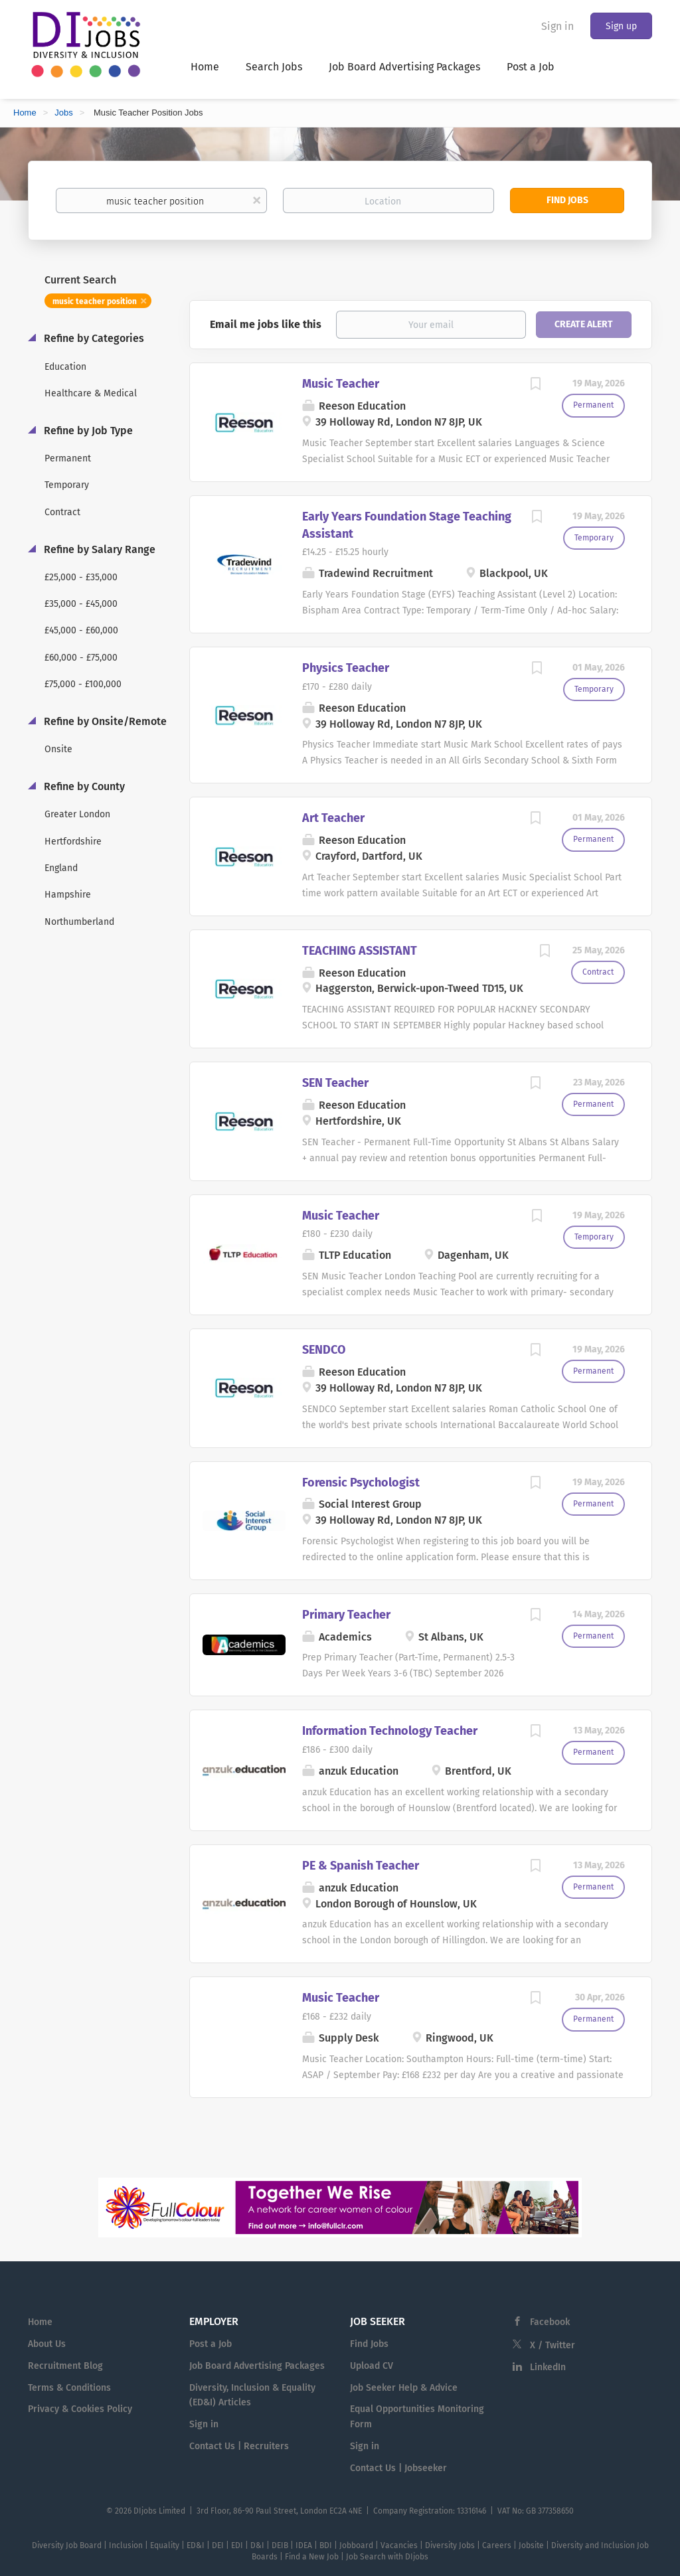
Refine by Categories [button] (92, 338)
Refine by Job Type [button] (87, 430)
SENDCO (323, 1349)
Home (25, 113)
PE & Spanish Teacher (360, 1865)
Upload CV (371, 2366)
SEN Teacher (335, 1083)
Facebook (550, 2322)
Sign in (557, 26)
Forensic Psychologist (361, 1482)
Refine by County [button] (83, 786)
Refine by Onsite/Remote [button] (104, 721)
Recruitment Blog (65, 2366)
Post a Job (210, 2344)
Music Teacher (340, 383)
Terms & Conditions (69, 2387)
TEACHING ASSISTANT (359, 950)
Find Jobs (567, 200)
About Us (47, 2344)
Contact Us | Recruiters (239, 2446)
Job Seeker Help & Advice (404, 2387)
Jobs (63, 113)
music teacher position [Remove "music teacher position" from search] (94, 301)
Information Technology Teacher (389, 1731)
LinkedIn (548, 2367)
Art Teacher (333, 818)
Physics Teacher (345, 668)
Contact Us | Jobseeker (398, 2468)
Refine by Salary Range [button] (98, 549)
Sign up (621, 26)
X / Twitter (552, 2345)
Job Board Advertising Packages (257, 2366)
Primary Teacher (346, 1614)
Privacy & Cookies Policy (80, 2409)
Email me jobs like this (265, 324)
